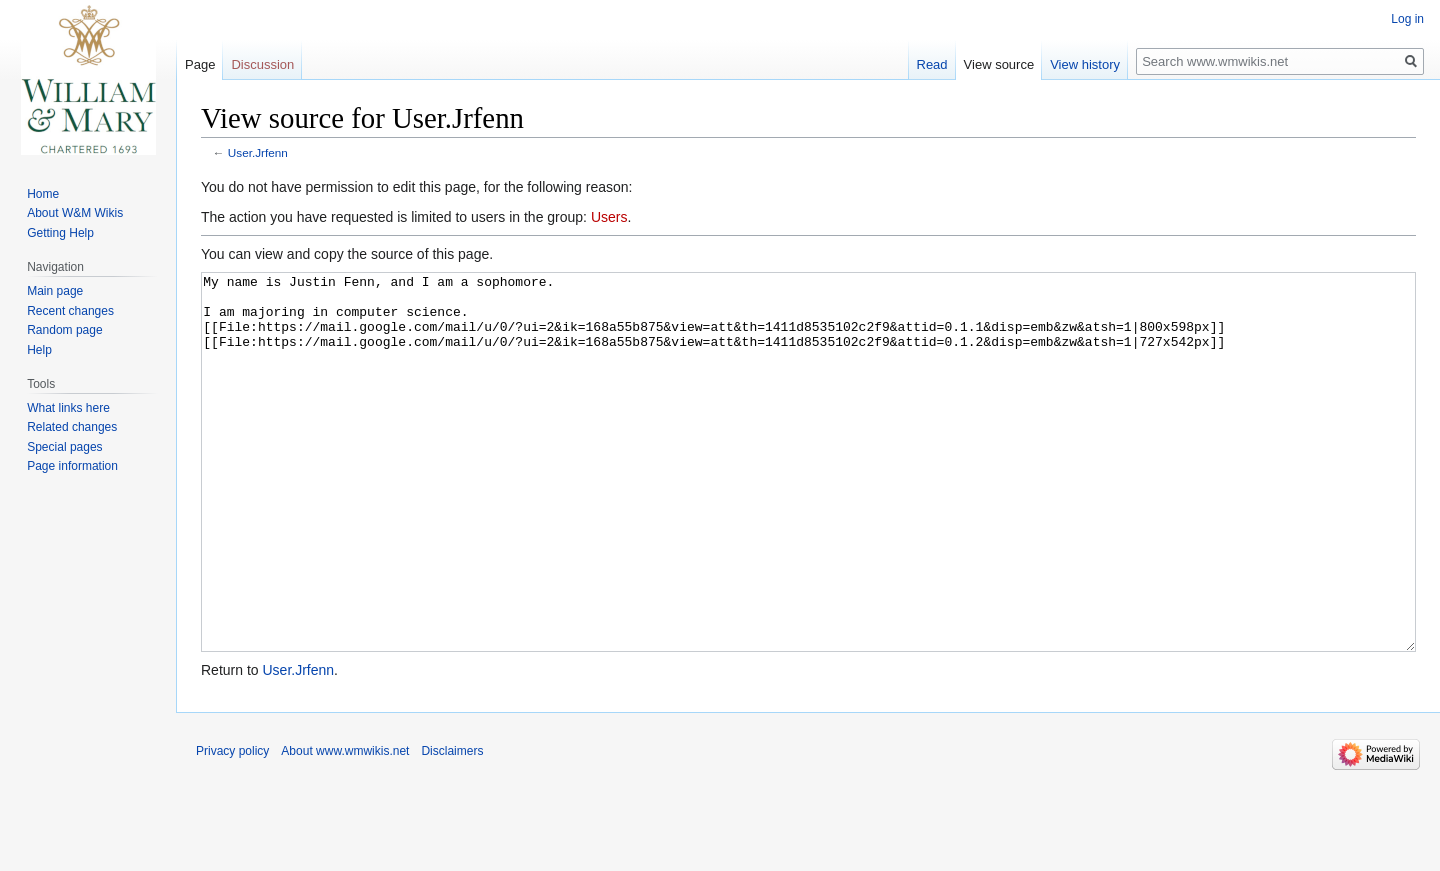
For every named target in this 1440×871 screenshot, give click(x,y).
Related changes (72, 427)
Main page (55, 291)
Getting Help (60, 233)
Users (609, 217)
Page (200, 64)
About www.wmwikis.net (345, 826)
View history (1085, 64)
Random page (64, 330)
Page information (72, 466)
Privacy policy (232, 826)
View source (999, 64)
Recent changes (70, 311)
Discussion (262, 64)
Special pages (64, 447)
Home (43, 194)
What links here (68, 408)
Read (932, 64)
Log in (1407, 19)
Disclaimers (452, 826)
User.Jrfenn (258, 152)
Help (39, 350)
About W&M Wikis (75, 213)
